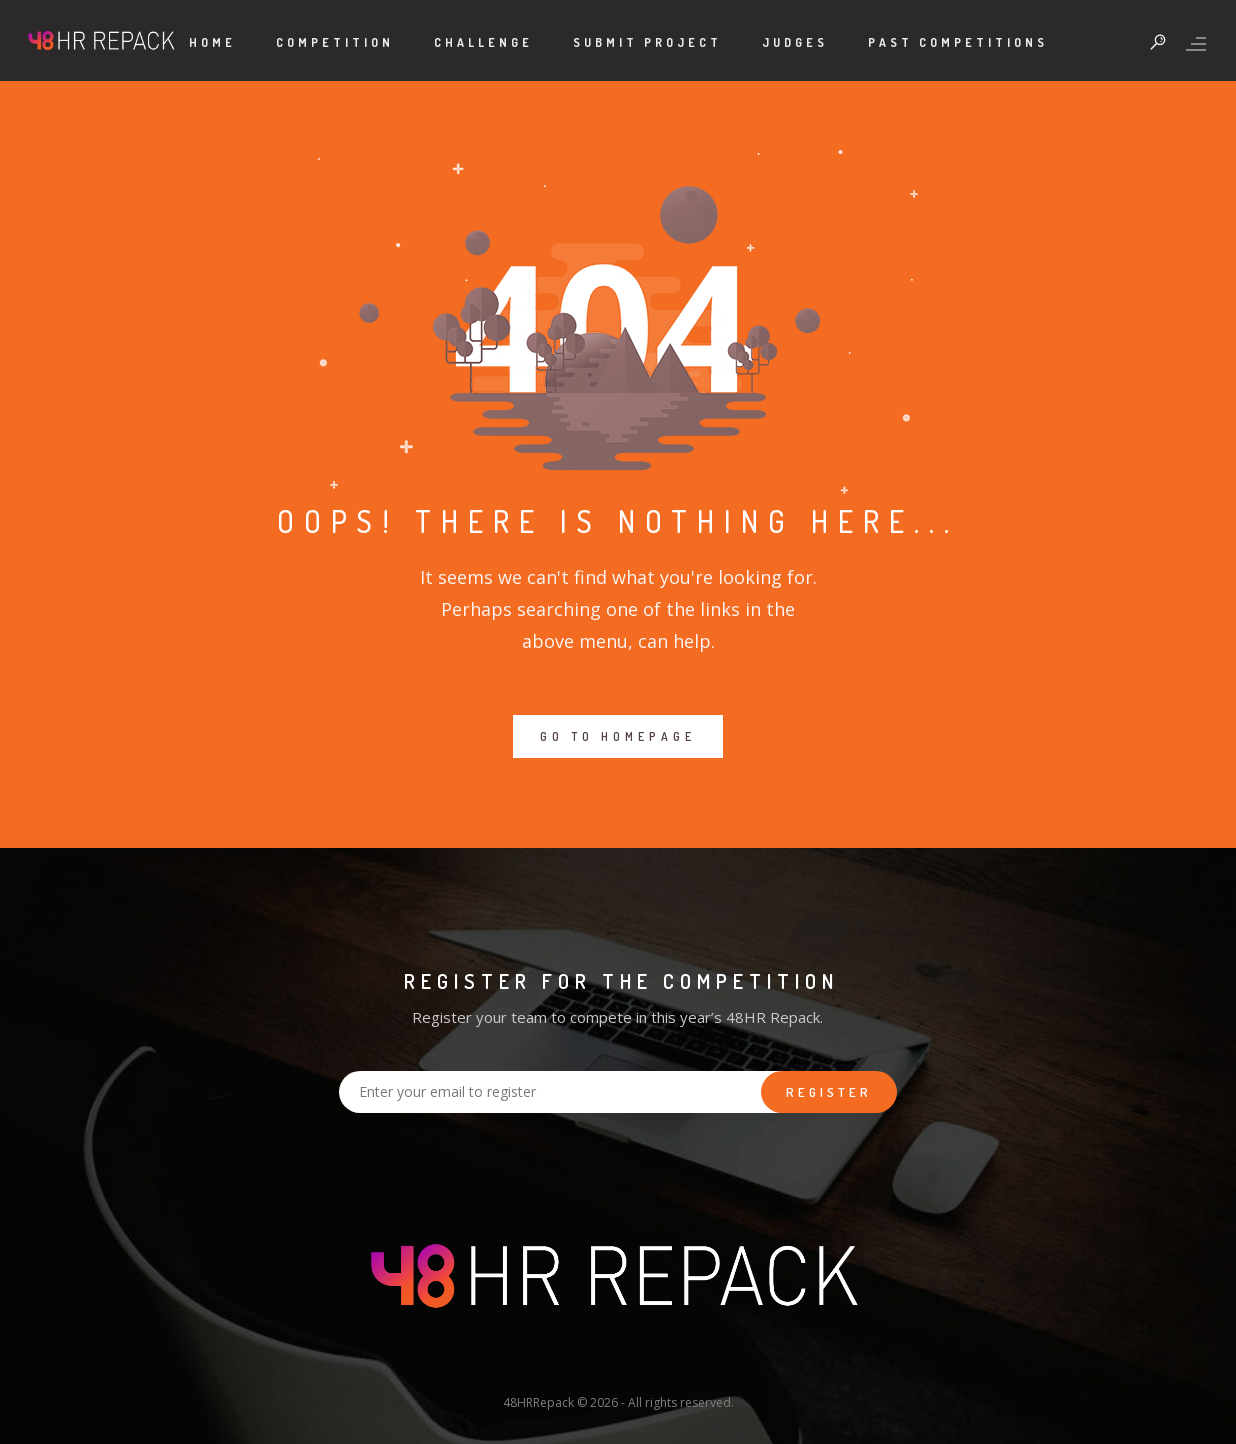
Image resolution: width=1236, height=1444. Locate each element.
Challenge (483, 42)
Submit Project (647, 42)
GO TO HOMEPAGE (618, 736)
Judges (795, 42)
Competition (335, 42)
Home (212, 42)
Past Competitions (958, 42)
